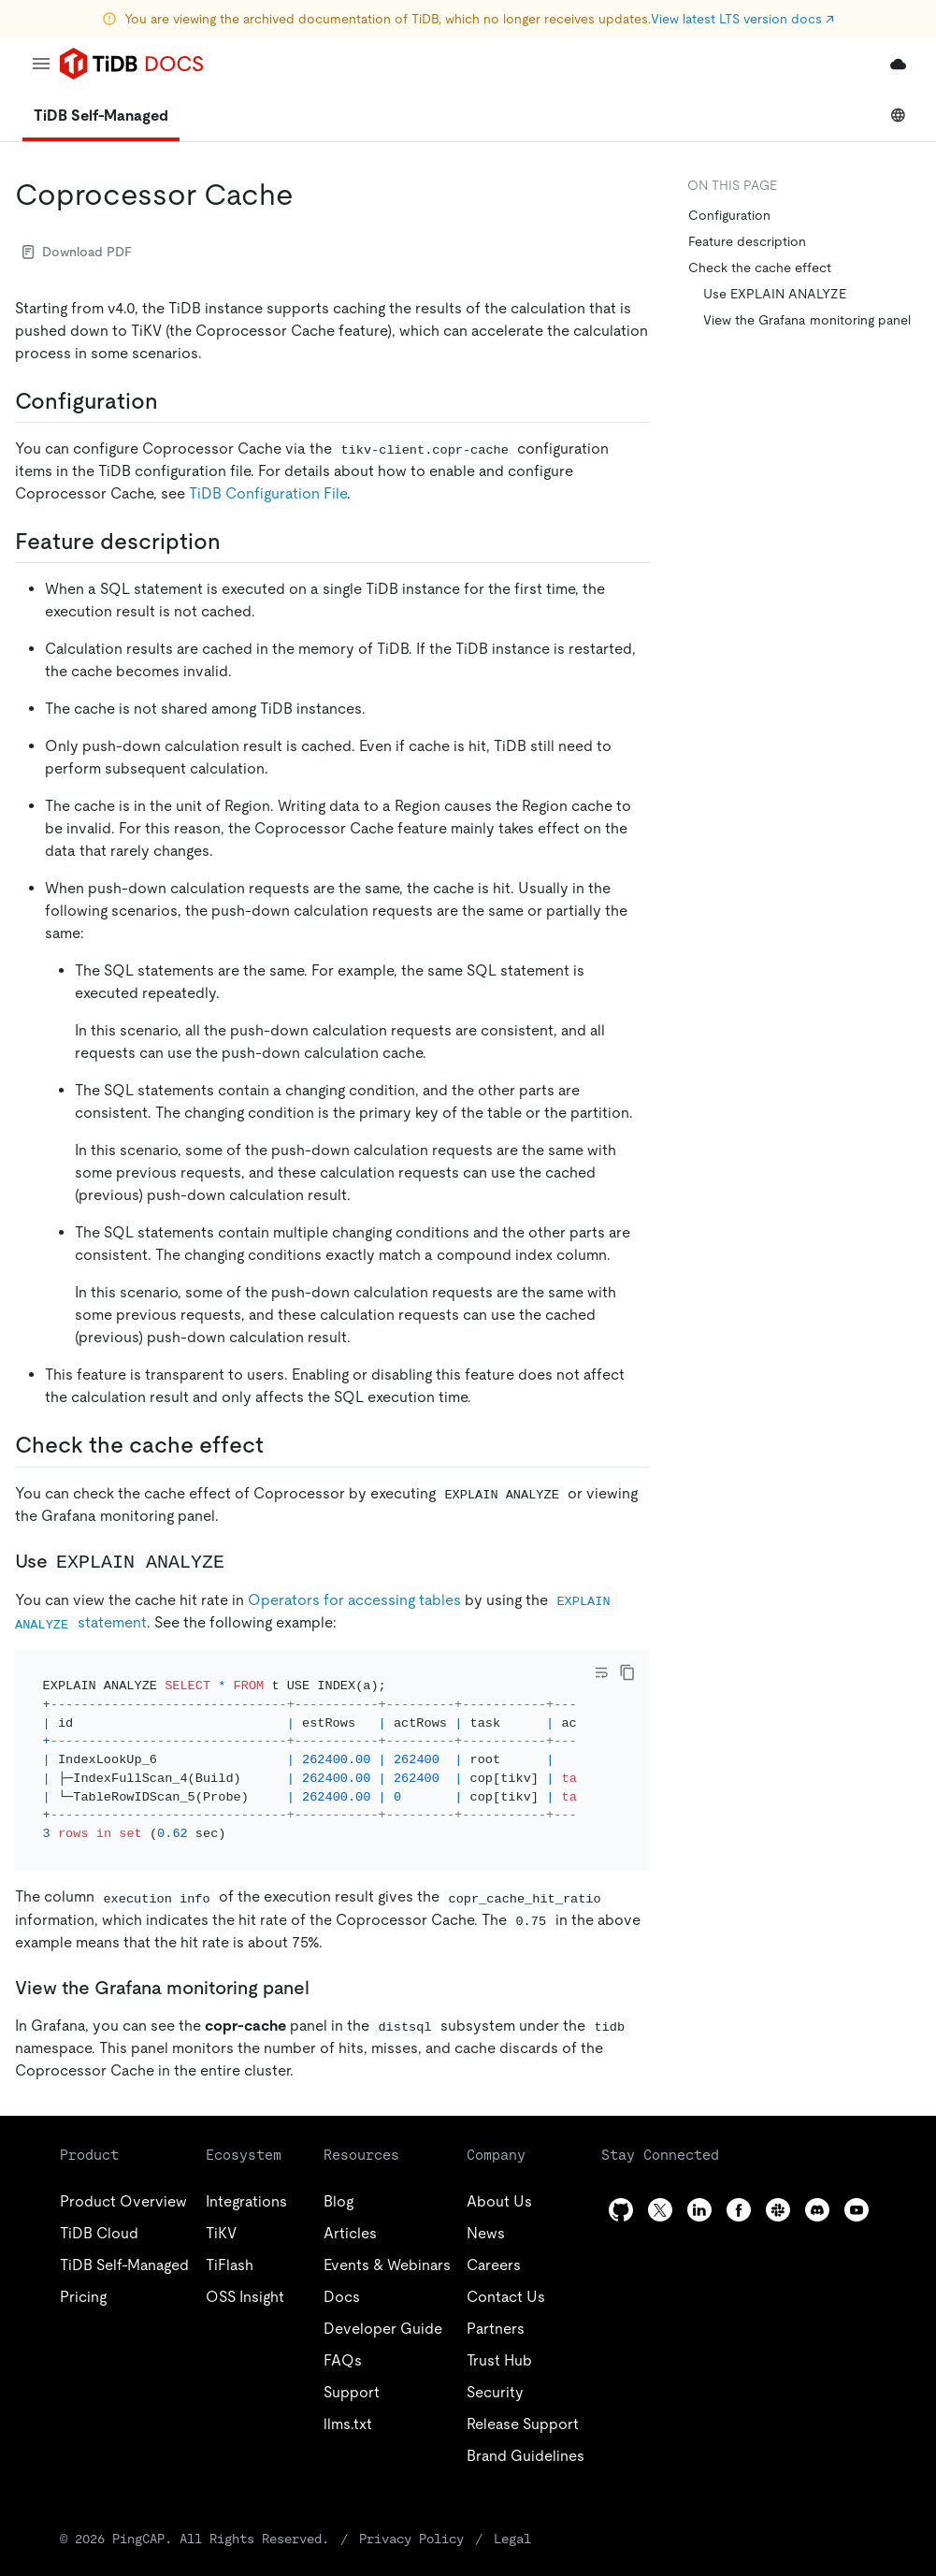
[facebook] (738, 2184)
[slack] (778, 2184)
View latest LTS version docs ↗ (742, 18)
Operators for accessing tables (354, 1600)
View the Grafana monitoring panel (807, 319)
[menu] (41, 63)
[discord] (817, 2184)
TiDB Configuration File (268, 493)
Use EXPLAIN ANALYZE (774, 293)
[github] (621, 2184)
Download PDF (77, 251)
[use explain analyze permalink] (243, 1561)
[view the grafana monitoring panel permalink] (324, 1962)
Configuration (729, 215)
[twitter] (660, 2184)
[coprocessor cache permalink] (308, 195)
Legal (512, 2513)
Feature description (747, 241)
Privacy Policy (411, 2513)
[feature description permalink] (235, 541)
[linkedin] (699, 2184)
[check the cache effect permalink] (278, 1445)
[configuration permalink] (173, 401)
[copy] (627, 1672)
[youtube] (856, 2184)
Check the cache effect (759, 267)
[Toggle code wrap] (601, 1672)
